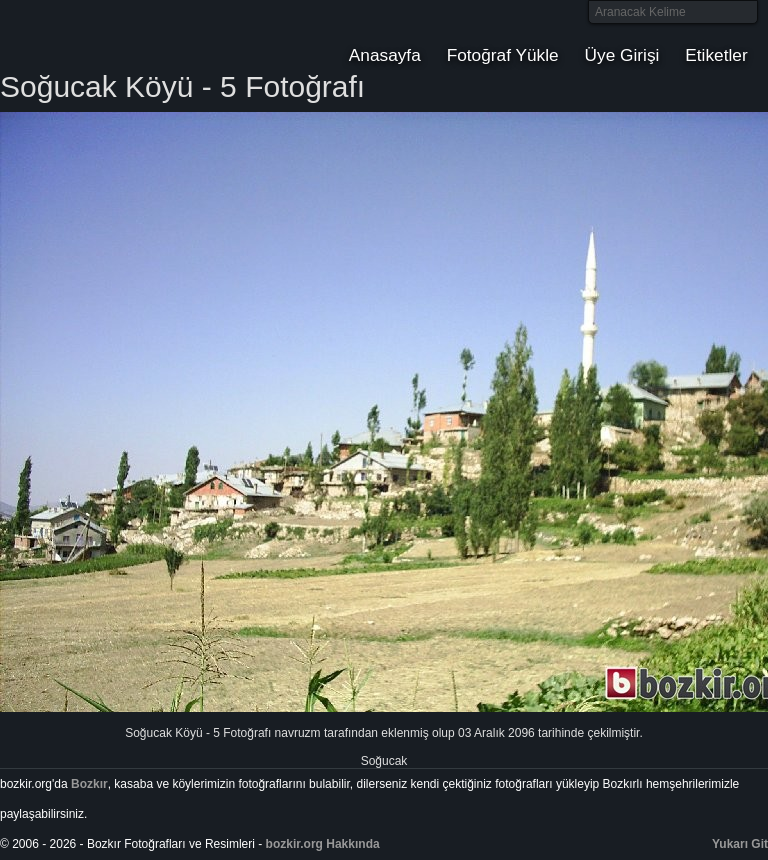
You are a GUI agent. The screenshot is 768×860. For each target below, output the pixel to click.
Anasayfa (385, 55)
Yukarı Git (740, 844)
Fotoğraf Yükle (503, 55)
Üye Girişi (622, 55)
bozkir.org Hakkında (323, 844)
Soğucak (384, 761)
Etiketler (716, 55)
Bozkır (135, 35)
